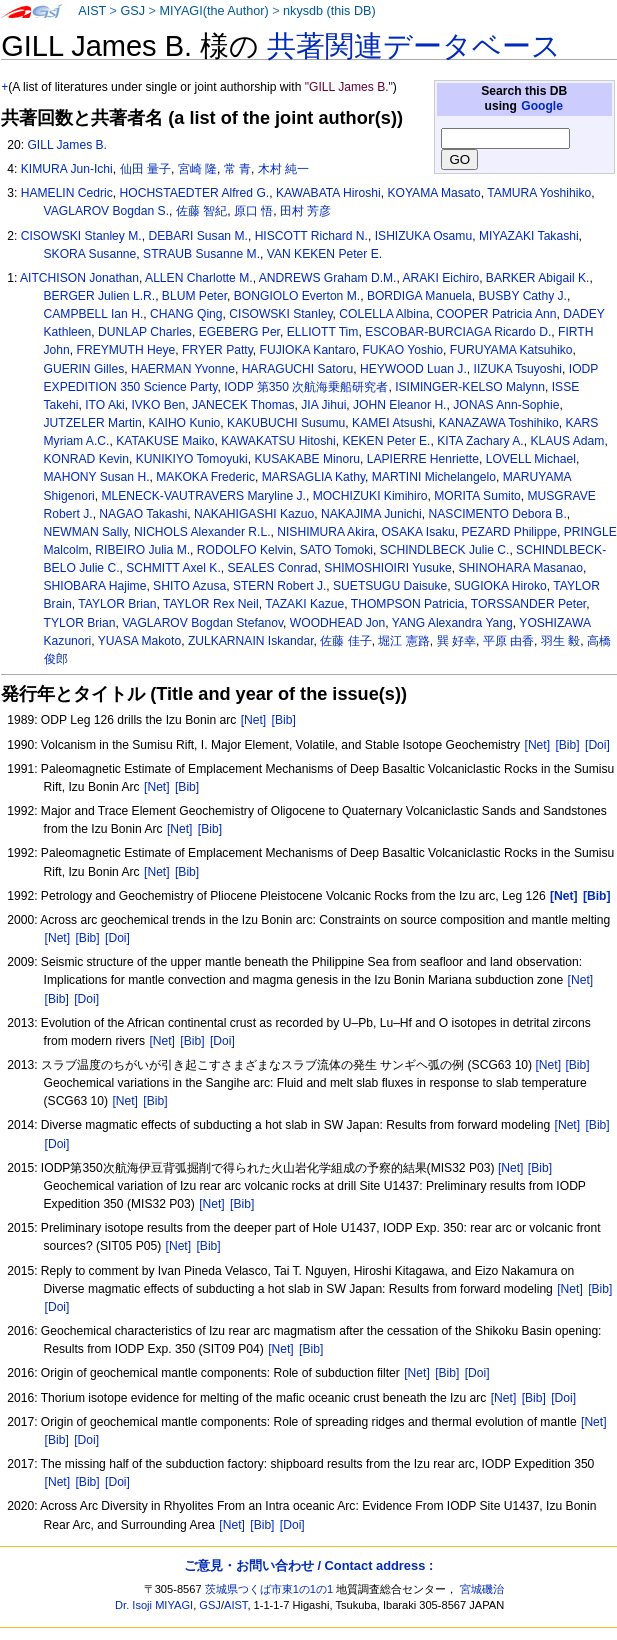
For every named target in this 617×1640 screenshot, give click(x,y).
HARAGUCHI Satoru (298, 369)
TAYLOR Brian (117, 604)
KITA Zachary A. (480, 441)
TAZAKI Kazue (304, 604)
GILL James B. (67, 145)
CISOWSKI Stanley (280, 314)
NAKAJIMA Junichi (371, 514)
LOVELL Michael (531, 459)
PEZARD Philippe (508, 532)
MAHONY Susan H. (97, 477)
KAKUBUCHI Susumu (286, 423)
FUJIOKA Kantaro (308, 350)
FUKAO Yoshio (402, 350)
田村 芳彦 (305, 211)
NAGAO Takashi (143, 514)
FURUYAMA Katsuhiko (511, 350)
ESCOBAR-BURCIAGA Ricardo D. (458, 332)
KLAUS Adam (567, 441)
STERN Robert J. (279, 586)
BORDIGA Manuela (419, 296)
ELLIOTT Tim (323, 332)
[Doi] (597, 745)
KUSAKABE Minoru (307, 459)
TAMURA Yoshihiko (539, 193)
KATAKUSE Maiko (165, 441)
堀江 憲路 (403, 641)
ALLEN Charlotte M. (199, 278)
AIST (92, 11)
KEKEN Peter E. (386, 441)
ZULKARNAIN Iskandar (251, 641)
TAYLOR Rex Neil (211, 604)
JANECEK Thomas (243, 405)
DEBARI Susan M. (197, 236)
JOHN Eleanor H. (399, 405)
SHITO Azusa (189, 586)
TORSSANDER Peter (528, 604)
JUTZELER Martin (93, 423)
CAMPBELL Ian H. (94, 314)
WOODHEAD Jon (337, 623)
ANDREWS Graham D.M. (328, 278)
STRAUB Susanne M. (201, 254)
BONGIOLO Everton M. (297, 296)
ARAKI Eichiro (441, 278)
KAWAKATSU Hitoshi (278, 441)
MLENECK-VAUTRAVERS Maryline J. (203, 496)
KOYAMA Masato (433, 193)
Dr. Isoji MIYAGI (154, 1605)
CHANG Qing (186, 314)
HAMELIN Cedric (67, 193)
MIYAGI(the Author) (213, 11)
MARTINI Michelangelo (434, 477)
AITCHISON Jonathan (79, 278)
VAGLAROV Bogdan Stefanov (202, 623)
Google (542, 106)
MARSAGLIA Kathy (313, 477)
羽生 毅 (560, 641)
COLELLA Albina (384, 314)
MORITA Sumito (477, 496)
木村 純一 (283, 169)
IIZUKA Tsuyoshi (518, 369)
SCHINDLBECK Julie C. (445, 550)
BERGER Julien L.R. (100, 296)
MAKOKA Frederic (205, 477)
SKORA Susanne (90, 254)
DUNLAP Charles (145, 332)
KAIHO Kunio (184, 423)
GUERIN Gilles (84, 369)
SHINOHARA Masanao (521, 568)
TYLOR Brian (80, 623)
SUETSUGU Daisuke (390, 586)
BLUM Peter (194, 296)
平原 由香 (508, 641)
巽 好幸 (456, 641)
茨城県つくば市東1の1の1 (269, 1589)
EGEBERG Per (239, 332)
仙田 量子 (145, 169)
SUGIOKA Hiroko (500, 586)
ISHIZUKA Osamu (423, 236)
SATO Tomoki (336, 550)
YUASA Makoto (139, 641)
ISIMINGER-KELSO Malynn (470, 387)
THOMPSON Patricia (408, 604)
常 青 (237, 169)
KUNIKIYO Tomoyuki (192, 459)
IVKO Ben (158, 405)
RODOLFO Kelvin (245, 550)
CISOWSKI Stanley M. (81, 236)
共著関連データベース (414, 46)
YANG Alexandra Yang (452, 623)
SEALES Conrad (273, 568)
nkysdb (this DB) (329, 11)
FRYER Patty (217, 350)
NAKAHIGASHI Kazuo (254, 514)
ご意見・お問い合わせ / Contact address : (308, 1565)
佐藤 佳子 (345, 641)
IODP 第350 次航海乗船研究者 (306, 387)
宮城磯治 (482, 1589)
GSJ (132, 11)
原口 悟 (253, 211)
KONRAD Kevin (86, 459)
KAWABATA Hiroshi (328, 193)
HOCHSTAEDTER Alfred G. (195, 193)
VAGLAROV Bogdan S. (106, 211)
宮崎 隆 (197, 169)
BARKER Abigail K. (538, 278)
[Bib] (284, 720)
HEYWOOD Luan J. (413, 369)
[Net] (254, 720)
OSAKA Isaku (417, 532)
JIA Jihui (323, 405)
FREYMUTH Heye (126, 350)
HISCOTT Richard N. (311, 236)
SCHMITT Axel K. (173, 568)
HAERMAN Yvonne (183, 369)
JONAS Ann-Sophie (506, 405)
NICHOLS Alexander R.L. (202, 532)
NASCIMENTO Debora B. (498, 514)
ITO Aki (104, 405)
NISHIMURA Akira (325, 532)
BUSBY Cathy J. (522, 296)
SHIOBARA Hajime (95, 586)
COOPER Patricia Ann (496, 314)
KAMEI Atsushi (392, 423)
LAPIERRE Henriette (423, 459)
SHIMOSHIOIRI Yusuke (387, 568)
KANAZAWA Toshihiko (499, 423)
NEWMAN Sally (86, 532)
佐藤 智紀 (201, 211)
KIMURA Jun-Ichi (67, 169)
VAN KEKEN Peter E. (324, 254)
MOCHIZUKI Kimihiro (370, 496)
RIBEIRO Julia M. (142, 550)
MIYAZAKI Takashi (529, 236)
